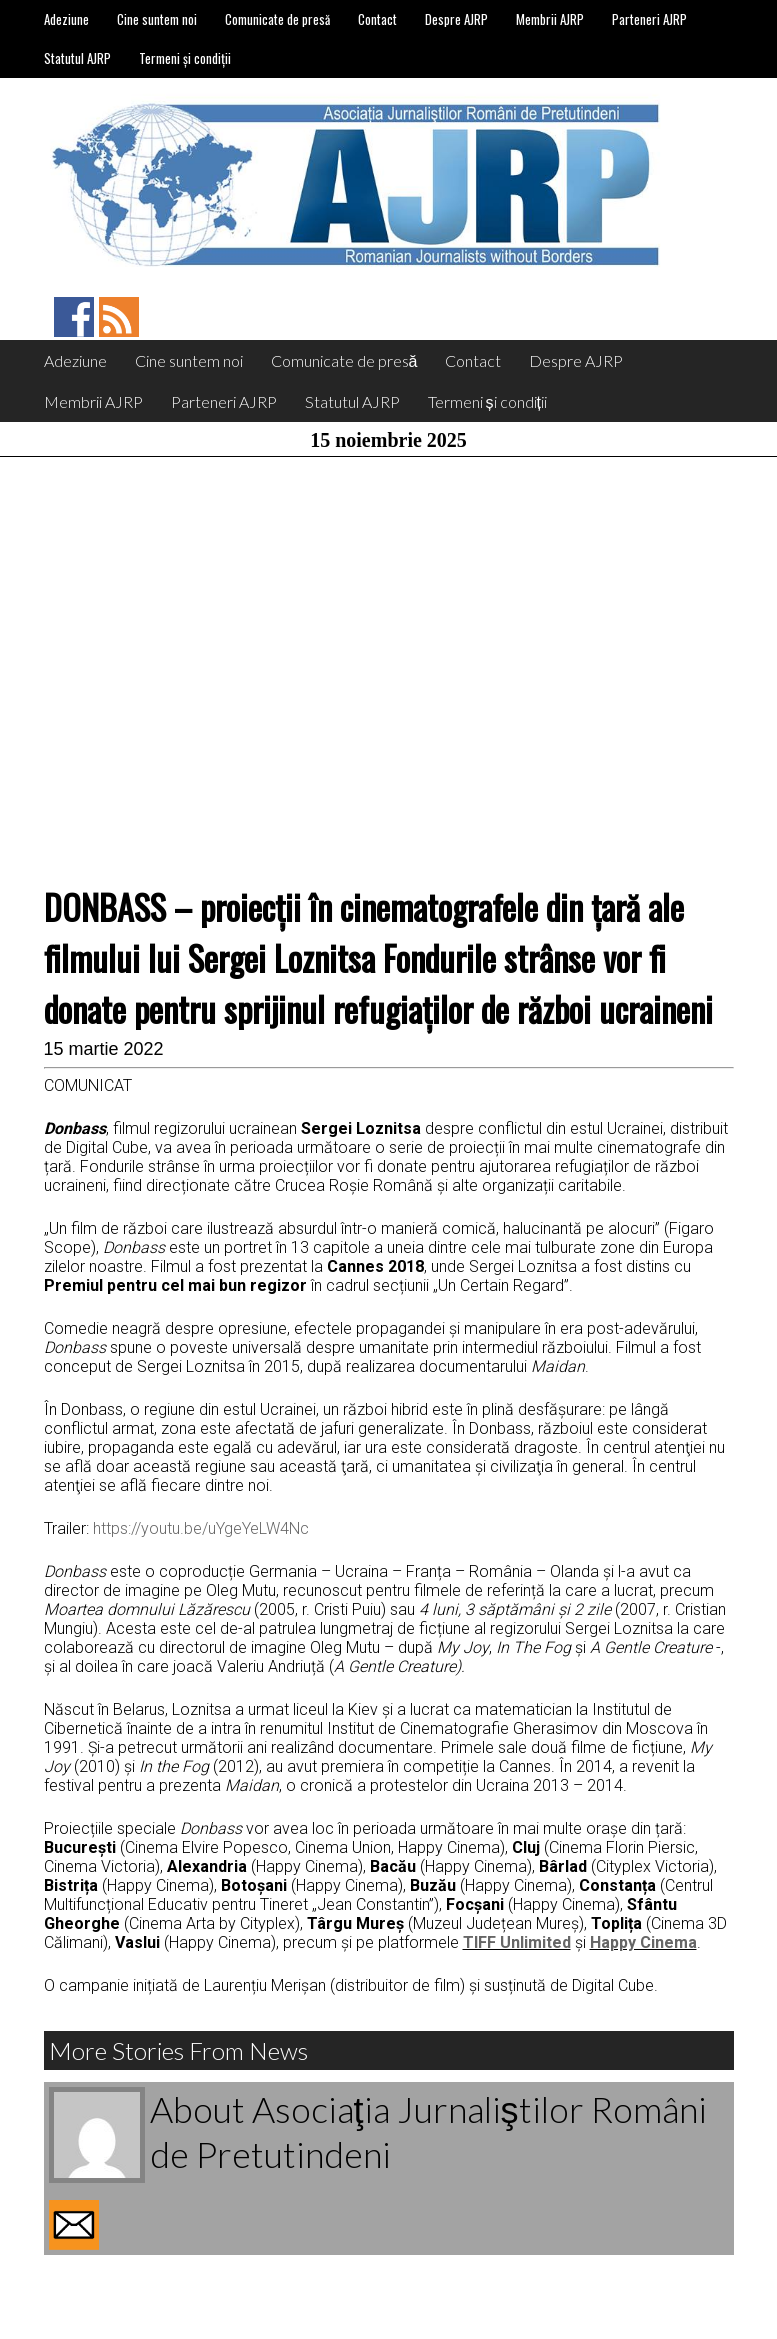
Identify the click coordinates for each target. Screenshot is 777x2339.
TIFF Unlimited (517, 1942)
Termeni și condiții (185, 58)
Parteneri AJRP (649, 19)
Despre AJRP (456, 19)
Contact (377, 19)
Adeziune (66, 19)
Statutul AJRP (77, 58)
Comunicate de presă (277, 19)
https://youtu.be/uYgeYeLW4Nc (201, 1528)
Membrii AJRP (550, 19)
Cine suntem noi (157, 19)
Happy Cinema (643, 1942)
